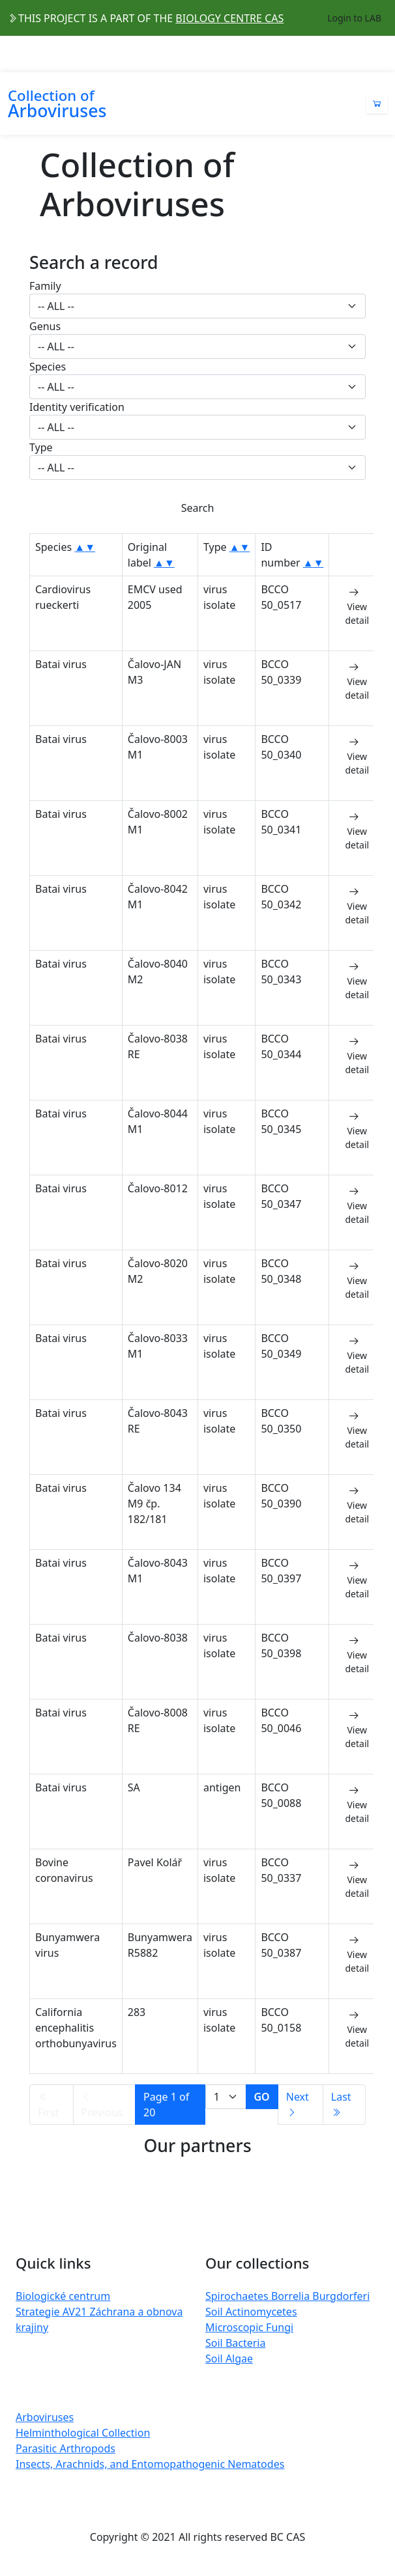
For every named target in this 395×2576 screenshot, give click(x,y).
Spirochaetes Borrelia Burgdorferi (287, 2296)
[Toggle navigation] (378, 54)
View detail (357, 606)
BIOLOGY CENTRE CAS (229, 18)
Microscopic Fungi (249, 2327)
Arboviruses (45, 2417)
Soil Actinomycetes (251, 2311)
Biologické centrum (63, 2296)
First (48, 2106)
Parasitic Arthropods (65, 2448)
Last (341, 2104)
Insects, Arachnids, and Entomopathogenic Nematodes (150, 2464)
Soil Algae (229, 2358)
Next (297, 2104)
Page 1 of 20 (166, 2105)
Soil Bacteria (235, 2343)
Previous (102, 2106)
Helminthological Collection (83, 2433)
